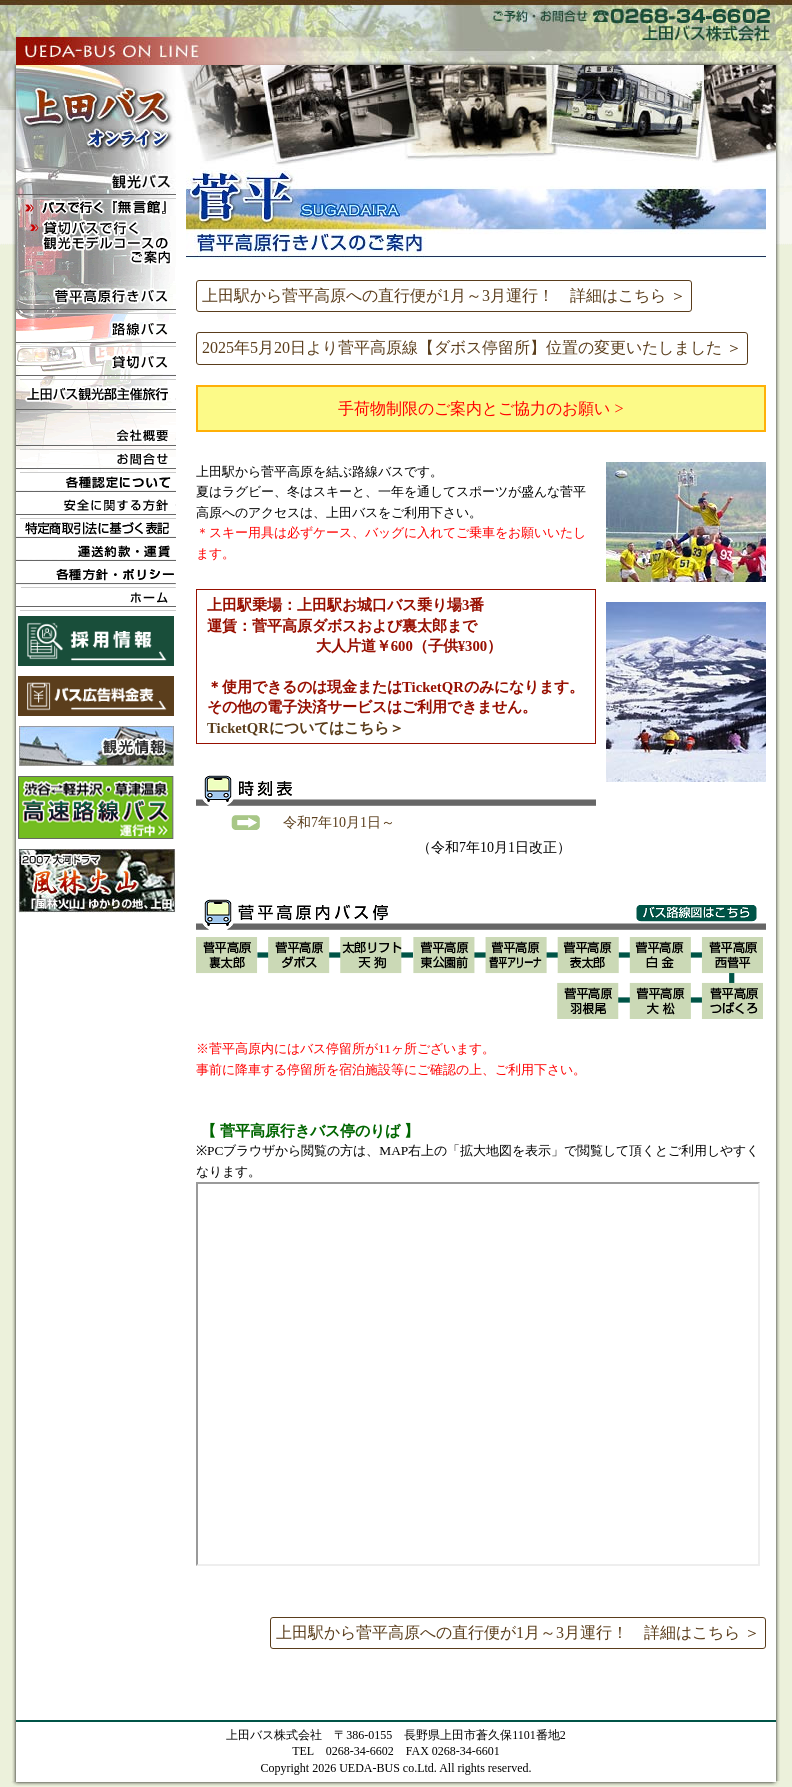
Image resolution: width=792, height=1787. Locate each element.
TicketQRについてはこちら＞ (305, 728)
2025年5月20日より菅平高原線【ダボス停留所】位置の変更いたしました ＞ (472, 347)
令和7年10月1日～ (339, 822)
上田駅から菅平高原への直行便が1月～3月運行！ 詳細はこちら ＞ (444, 295)
